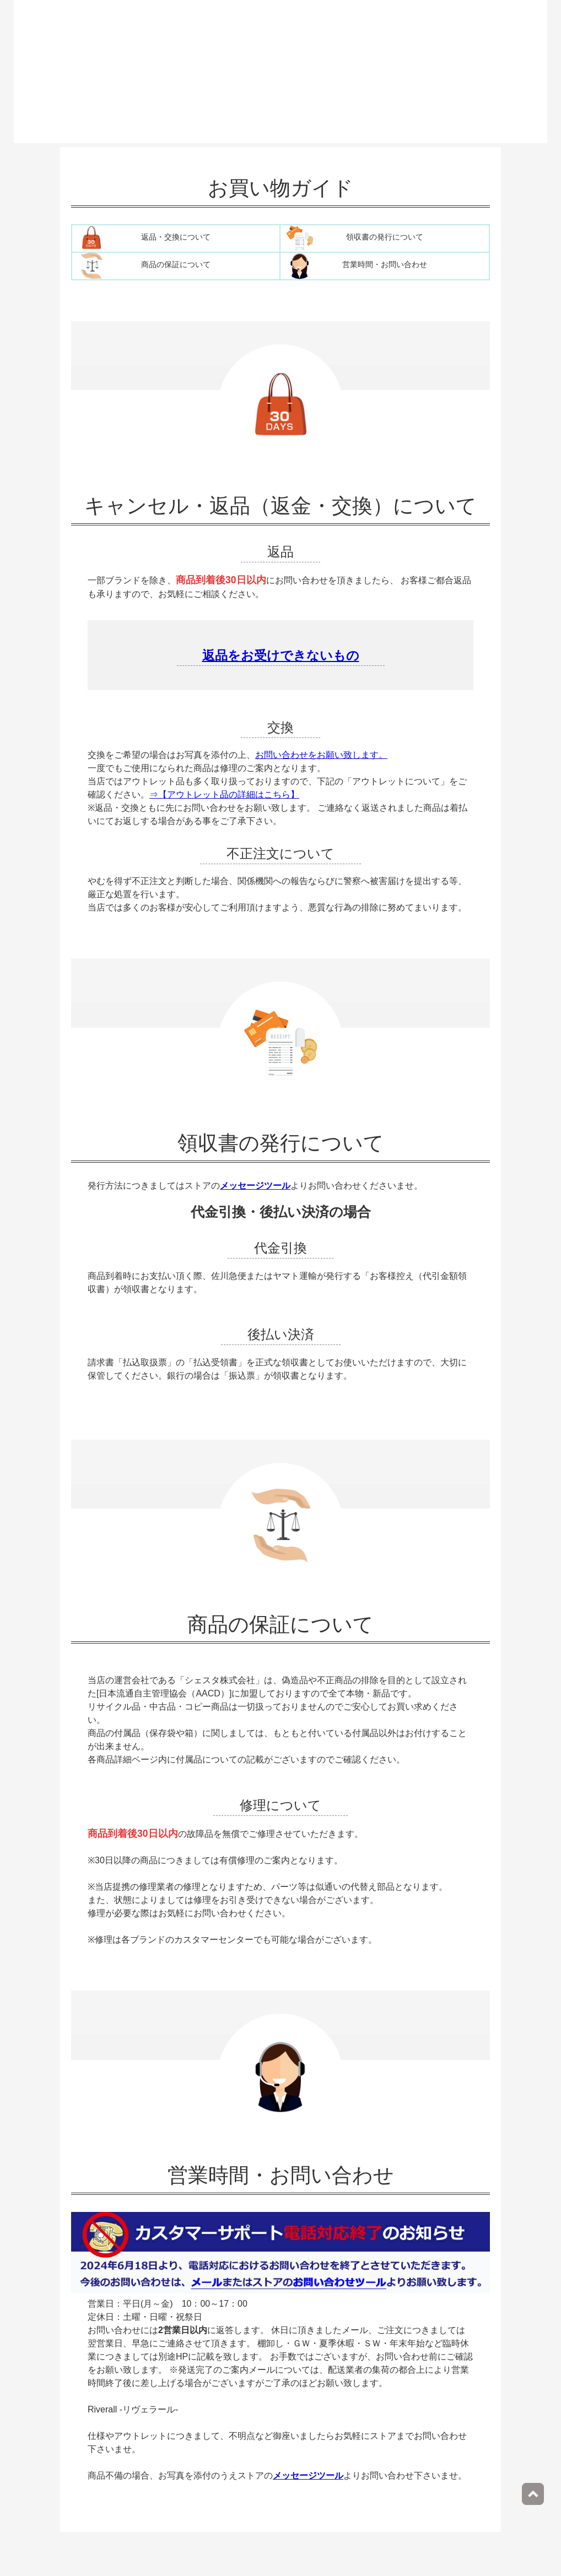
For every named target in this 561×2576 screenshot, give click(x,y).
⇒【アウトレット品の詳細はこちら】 (224, 794)
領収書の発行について (384, 237)
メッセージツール (255, 1185)
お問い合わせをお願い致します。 (321, 755)
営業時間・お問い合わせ (384, 265)
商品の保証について (176, 265)
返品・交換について (176, 237)
